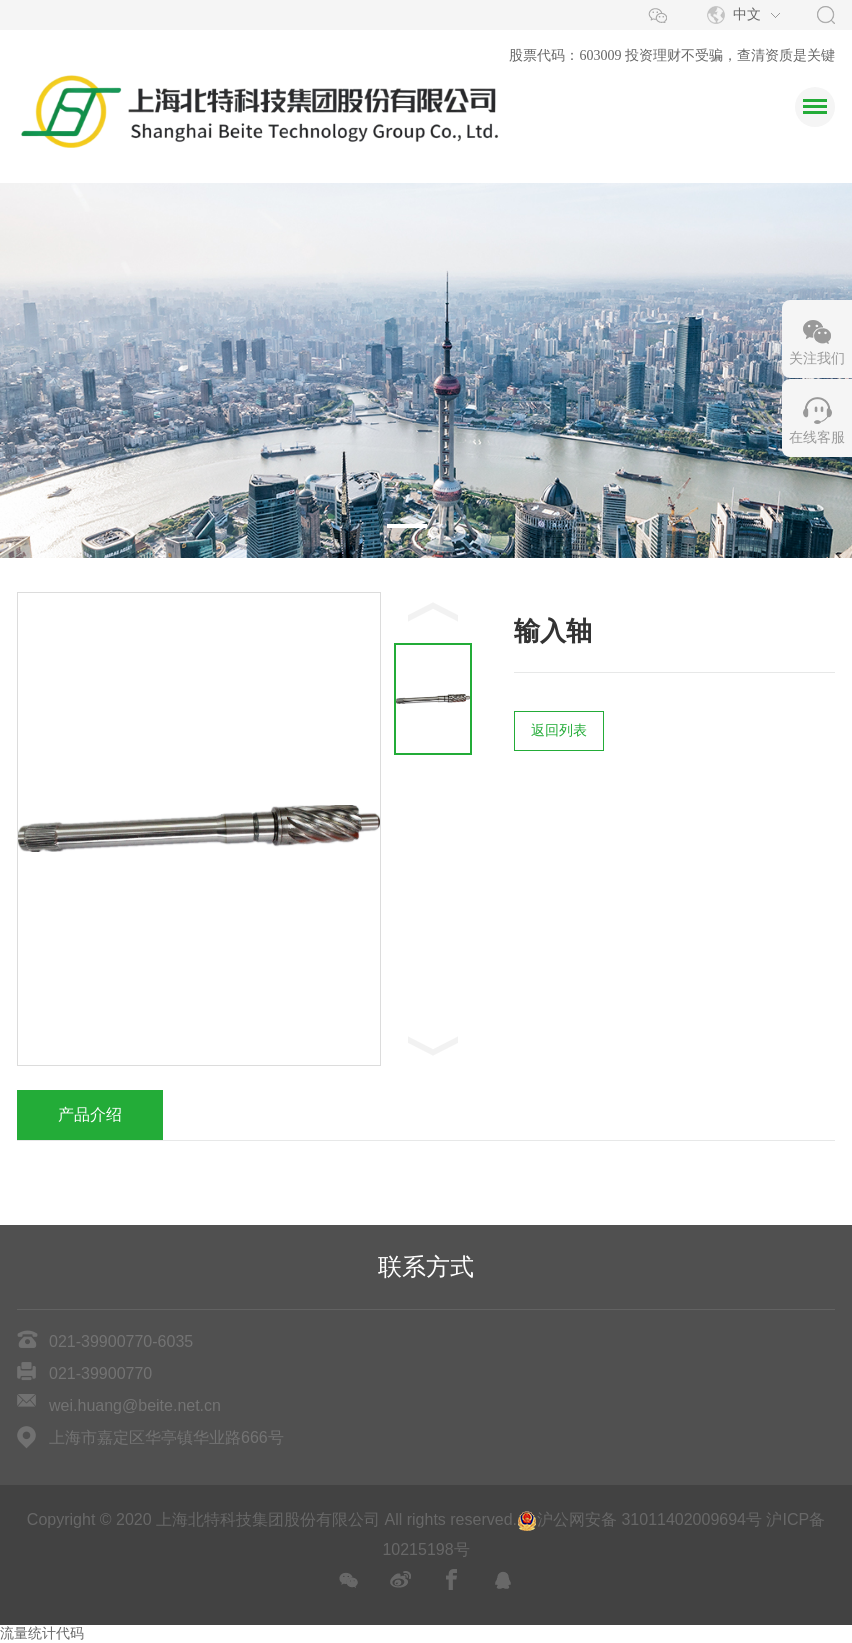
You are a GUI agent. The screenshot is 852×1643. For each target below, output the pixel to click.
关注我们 (817, 358)
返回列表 (559, 730)
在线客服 (817, 437)
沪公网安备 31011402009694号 (639, 1519)
